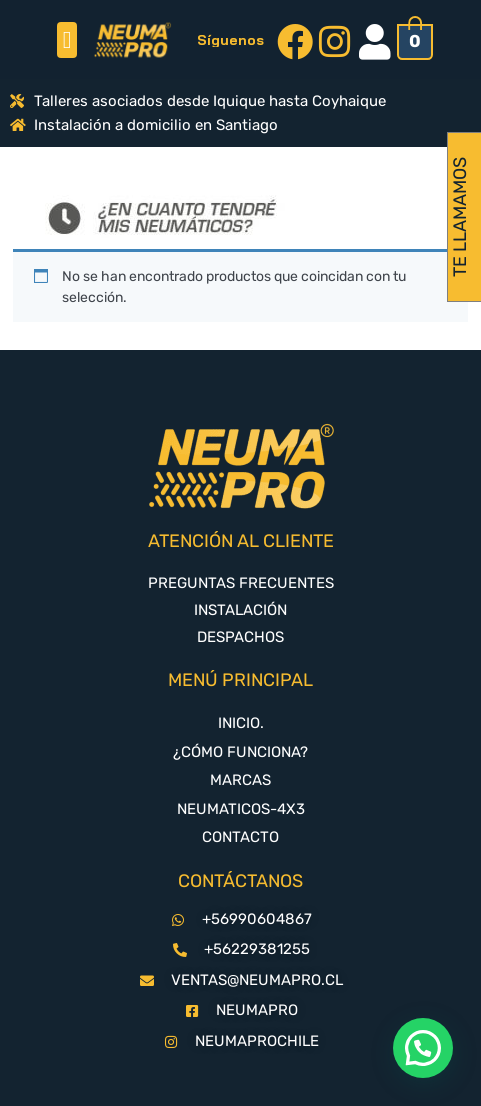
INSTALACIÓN (240, 610)
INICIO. (241, 723)
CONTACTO (240, 837)
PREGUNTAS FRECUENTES (241, 583)
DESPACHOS (240, 637)
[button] (67, 40)
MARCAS (240, 780)
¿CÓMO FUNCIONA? (240, 752)
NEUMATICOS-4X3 (241, 809)
